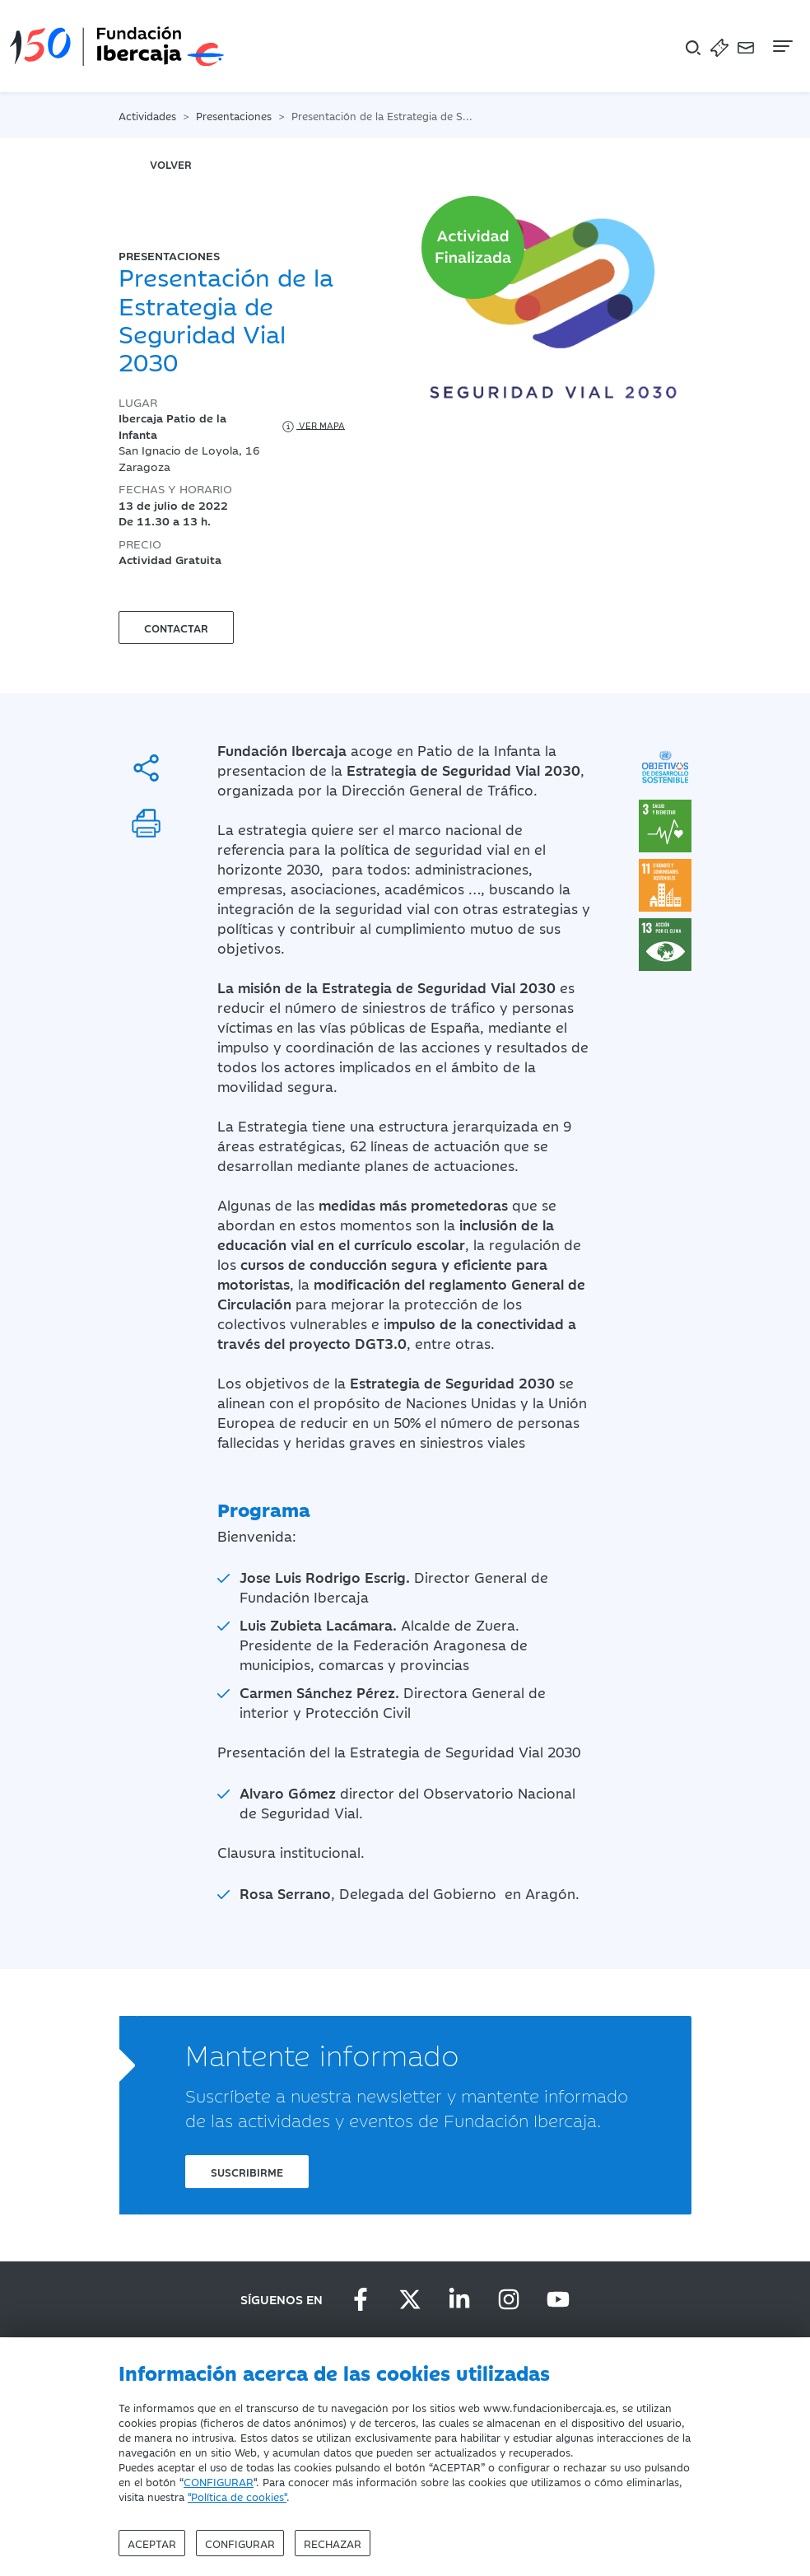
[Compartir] (146, 768)
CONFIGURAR (219, 2481)
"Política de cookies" (237, 2496)
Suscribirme (247, 2171)
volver (171, 163)
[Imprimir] (146, 823)
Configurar (240, 2543)
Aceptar (152, 2543)
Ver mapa (312, 426)
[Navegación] (781, 46)
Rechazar (332, 2543)
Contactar (176, 627)
